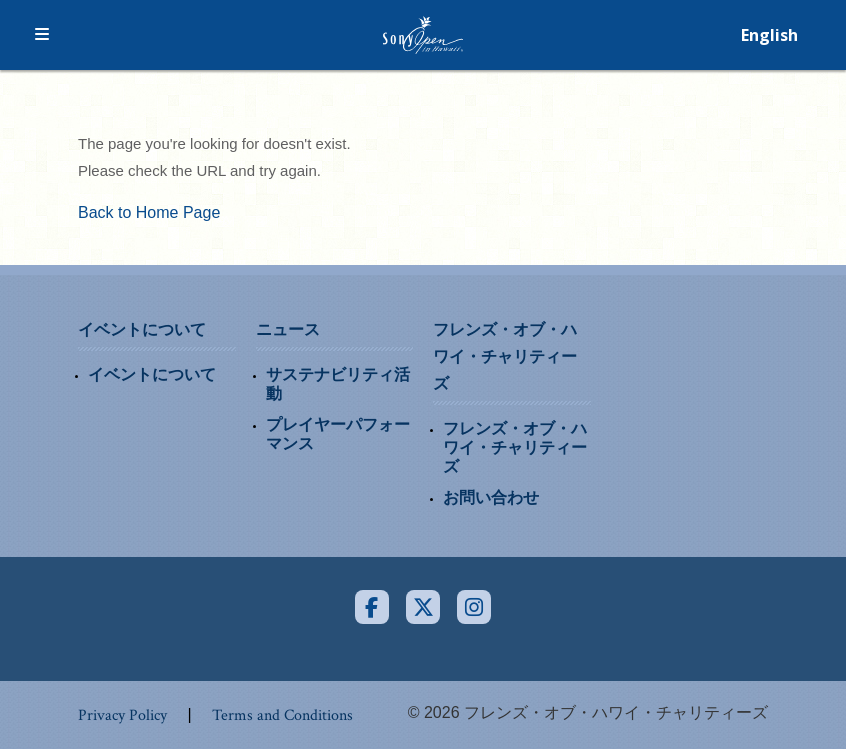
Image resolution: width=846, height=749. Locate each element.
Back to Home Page (149, 212)
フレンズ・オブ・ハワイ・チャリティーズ (505, 356)
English (769, 35)
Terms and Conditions (282, 715)
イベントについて (142, 329)
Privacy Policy (122, 715)
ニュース (288, 329)
